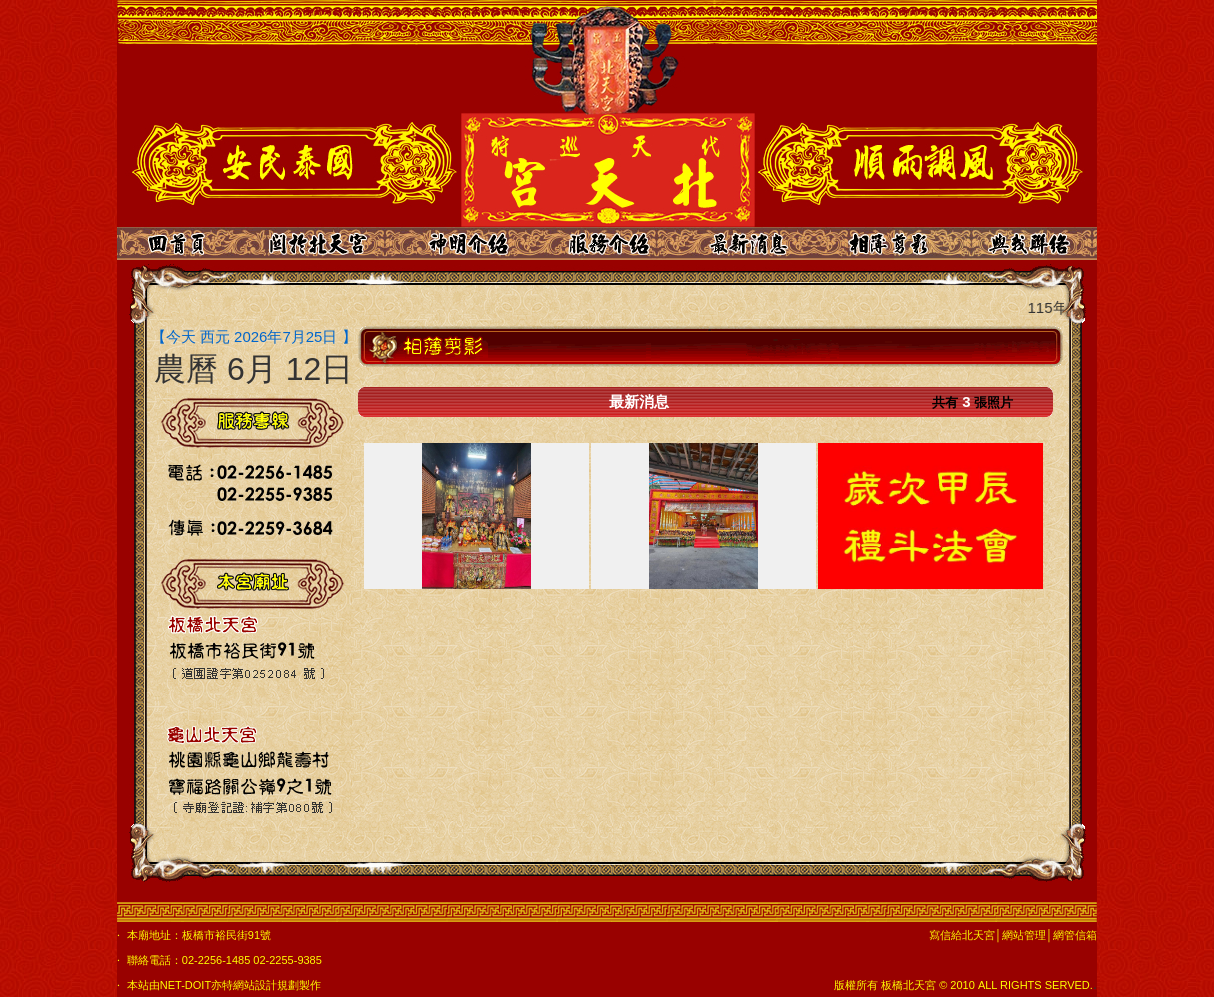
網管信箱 (1075, 935)
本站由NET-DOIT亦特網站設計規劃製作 (224, 985)
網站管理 (1024, 935)
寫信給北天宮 (962, 935)
